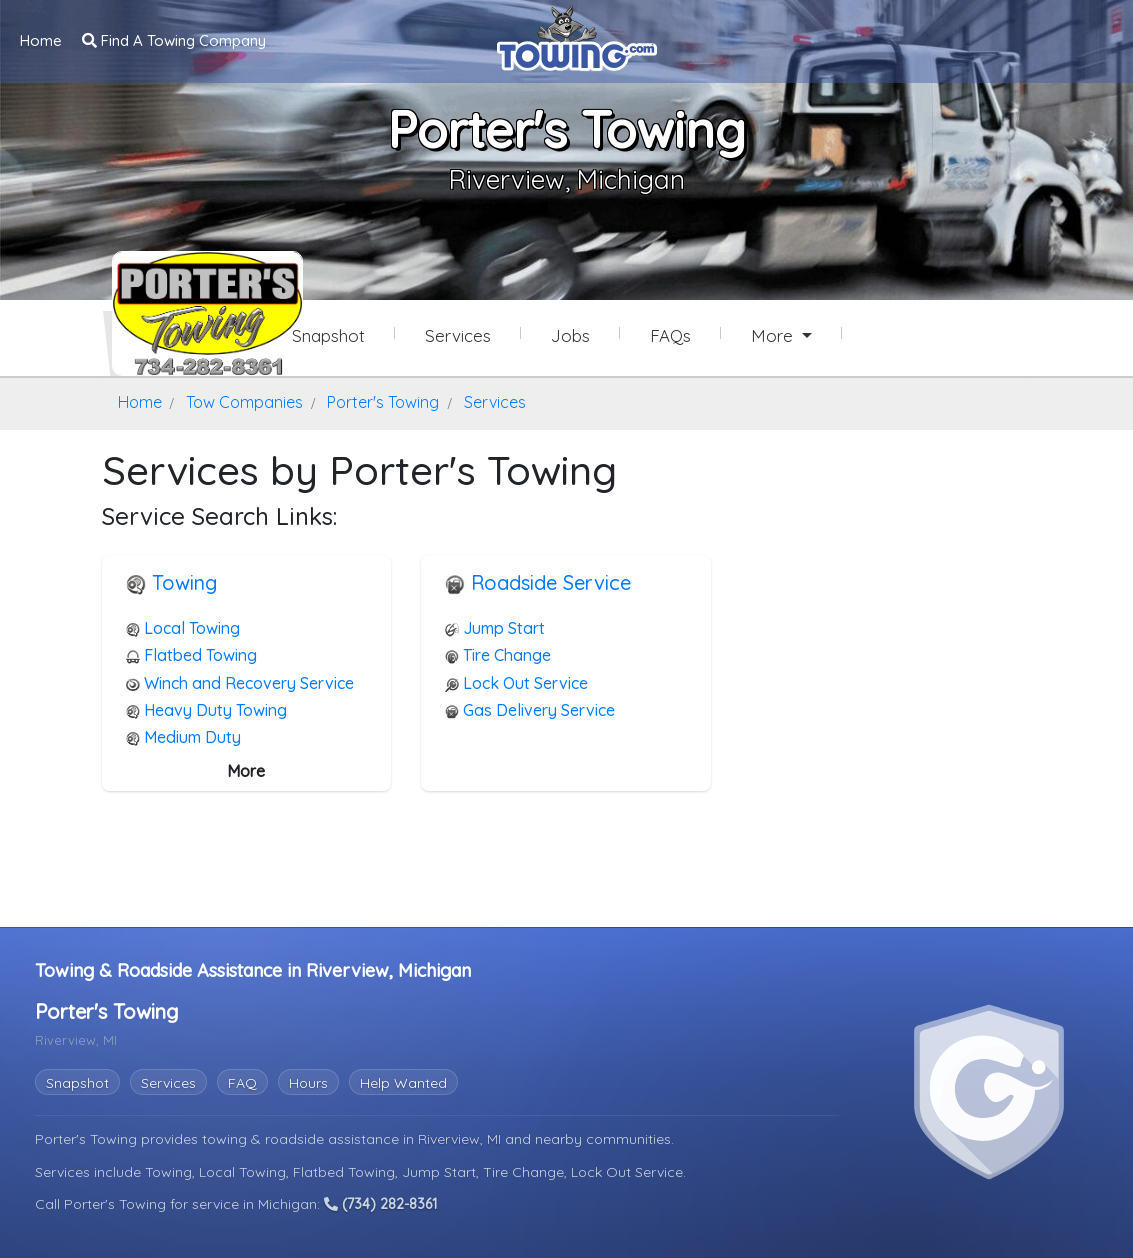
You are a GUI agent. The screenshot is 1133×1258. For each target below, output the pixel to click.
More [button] (774, 335)
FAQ (242, 1083)
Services (168, 1083)
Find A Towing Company (174, 40)
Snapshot (77, 1083)
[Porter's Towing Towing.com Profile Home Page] (182, 313)
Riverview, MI (461, 1139)
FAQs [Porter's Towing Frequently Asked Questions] (670, 335)
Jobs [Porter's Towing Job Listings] (570, 335)
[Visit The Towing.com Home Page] (577, 36)
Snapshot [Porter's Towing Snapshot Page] (328, 335)
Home (41, 40)
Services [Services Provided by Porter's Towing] (458, 335)
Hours (308, 1083)
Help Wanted (403, 1083)
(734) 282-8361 (380, 1204)
